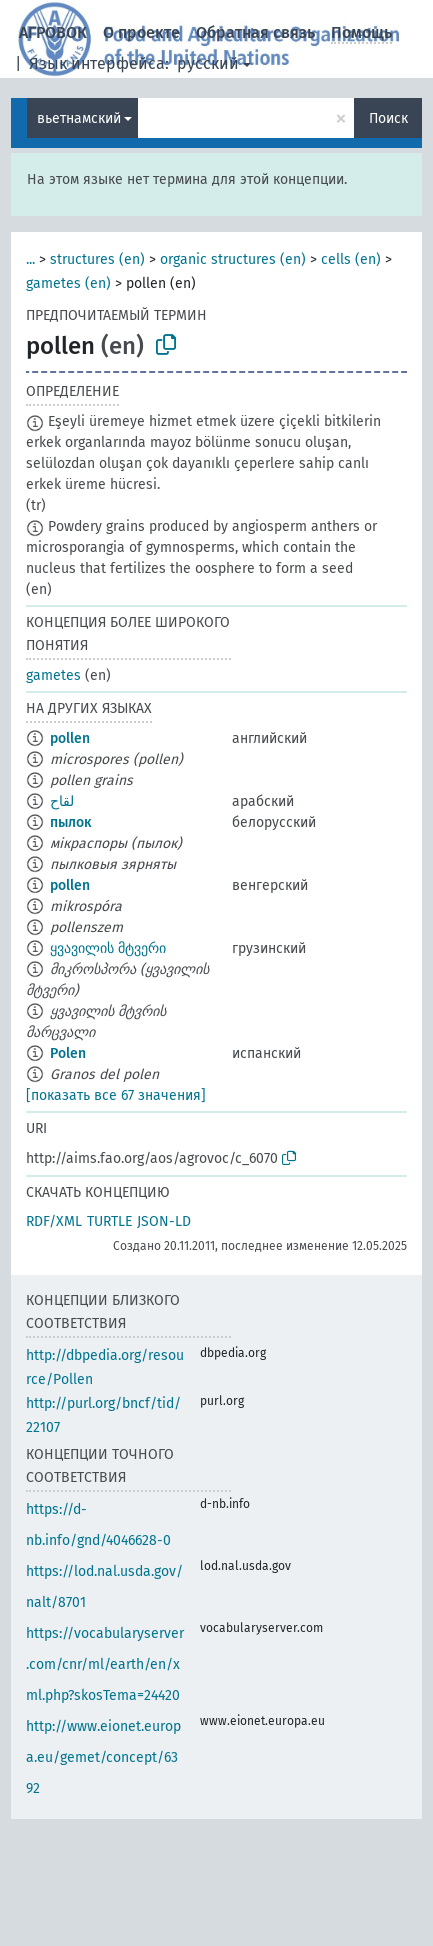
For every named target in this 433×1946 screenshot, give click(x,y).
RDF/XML (54, 1221)
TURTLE (109, 1221)
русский (208, 63)
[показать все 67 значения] (116, 1095)
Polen (68, 1053)
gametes (53, 675)
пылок (70, 822)
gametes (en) (68, 283)
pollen (70, 738)
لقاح (62, 801)
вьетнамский (79, 118)
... (30, 259)
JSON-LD (164, 1221)
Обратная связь (255, 32)
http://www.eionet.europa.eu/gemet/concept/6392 (103, 1757)
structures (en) (97, 259)
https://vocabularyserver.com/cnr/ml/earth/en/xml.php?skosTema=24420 (105, 1664)
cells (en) (351, 259)
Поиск (388, 118)
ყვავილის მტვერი (108, 948)
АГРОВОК (53, 32)
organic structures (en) (233, 259)
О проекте (141, 32)
